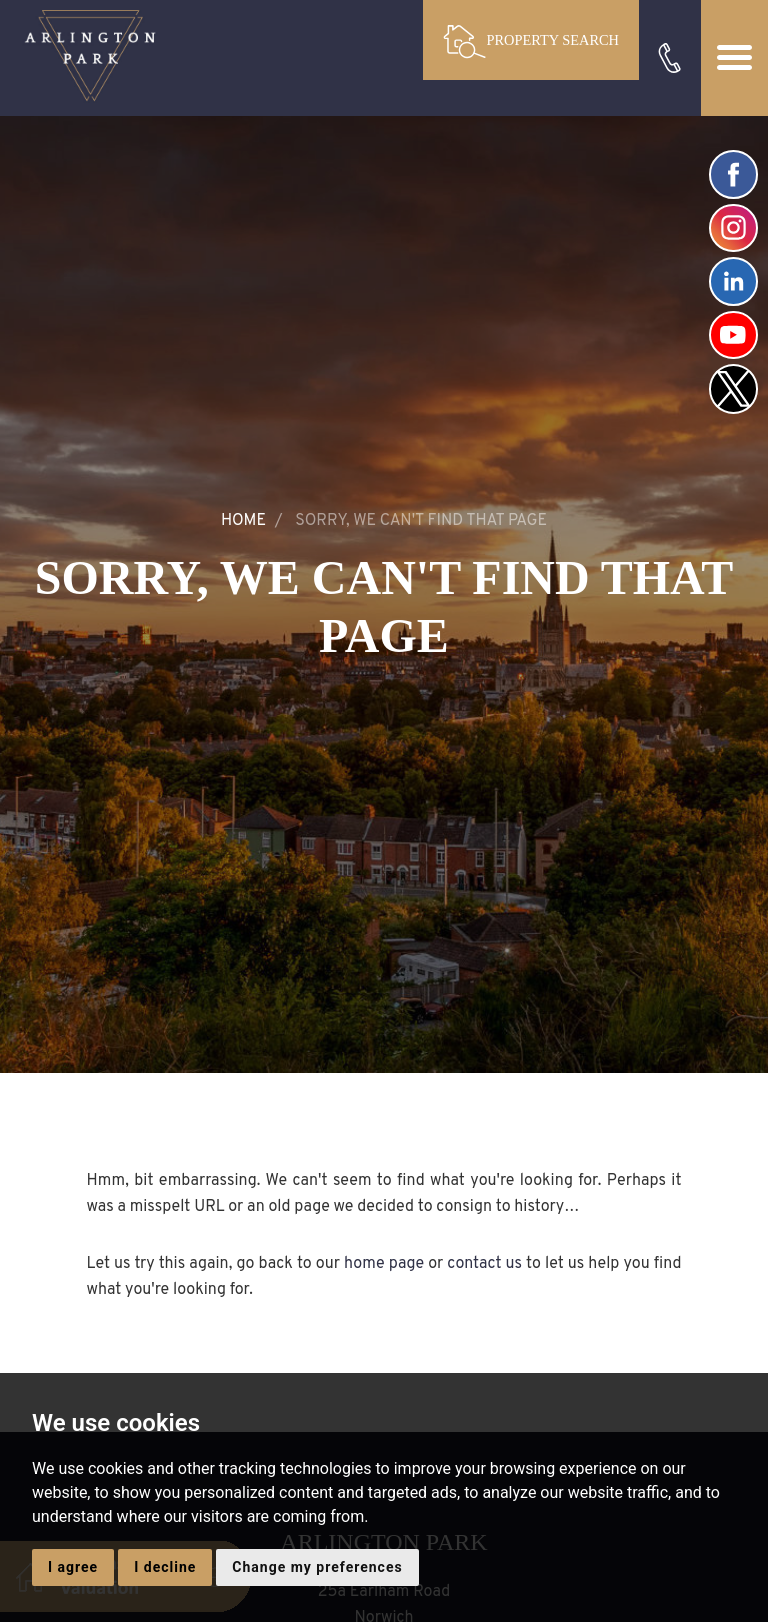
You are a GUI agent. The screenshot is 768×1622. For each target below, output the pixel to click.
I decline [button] (165, 1567)
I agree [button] (73, 1567)
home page (384, 1264)
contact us (484, 1264)
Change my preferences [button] (317, 1567)
